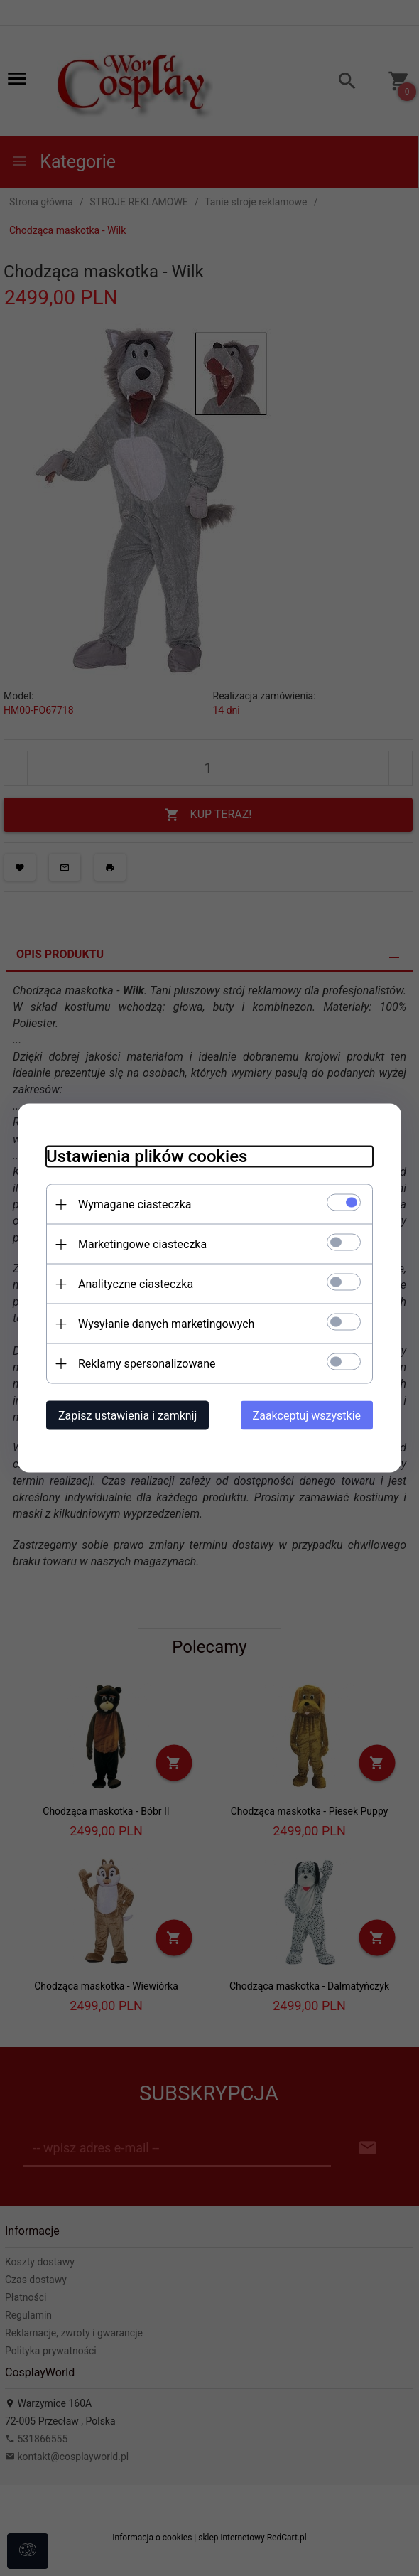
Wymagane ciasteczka (135, 1204)
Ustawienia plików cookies (146, 1156)
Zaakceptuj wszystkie (307, 1415)
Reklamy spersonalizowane (146, 1363)
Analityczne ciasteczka (135, 1284)
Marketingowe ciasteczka (142, 1244)
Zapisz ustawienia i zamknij (127, 1415)
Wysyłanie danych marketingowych (166, 1324)
